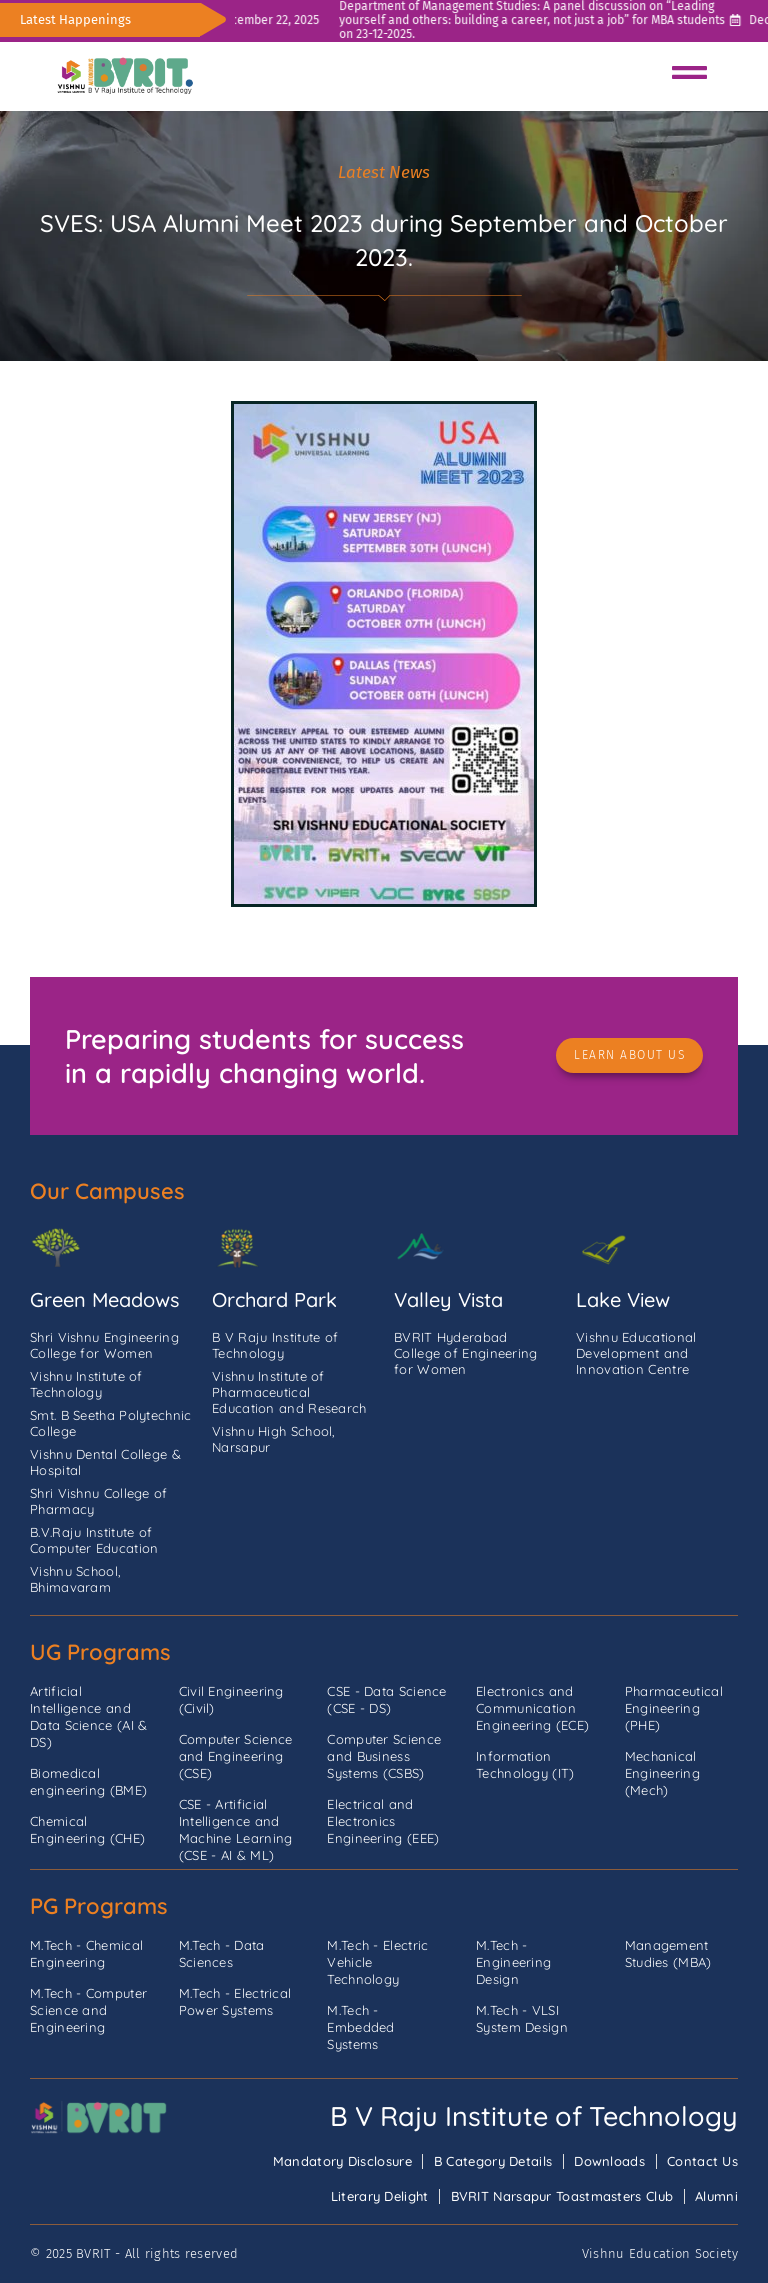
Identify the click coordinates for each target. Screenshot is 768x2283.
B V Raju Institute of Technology (534, 2116)
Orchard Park (274, 1299)
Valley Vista (448, 1299)
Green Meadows (104, 1299)
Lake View (623, 1299)
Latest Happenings (75, 19)
